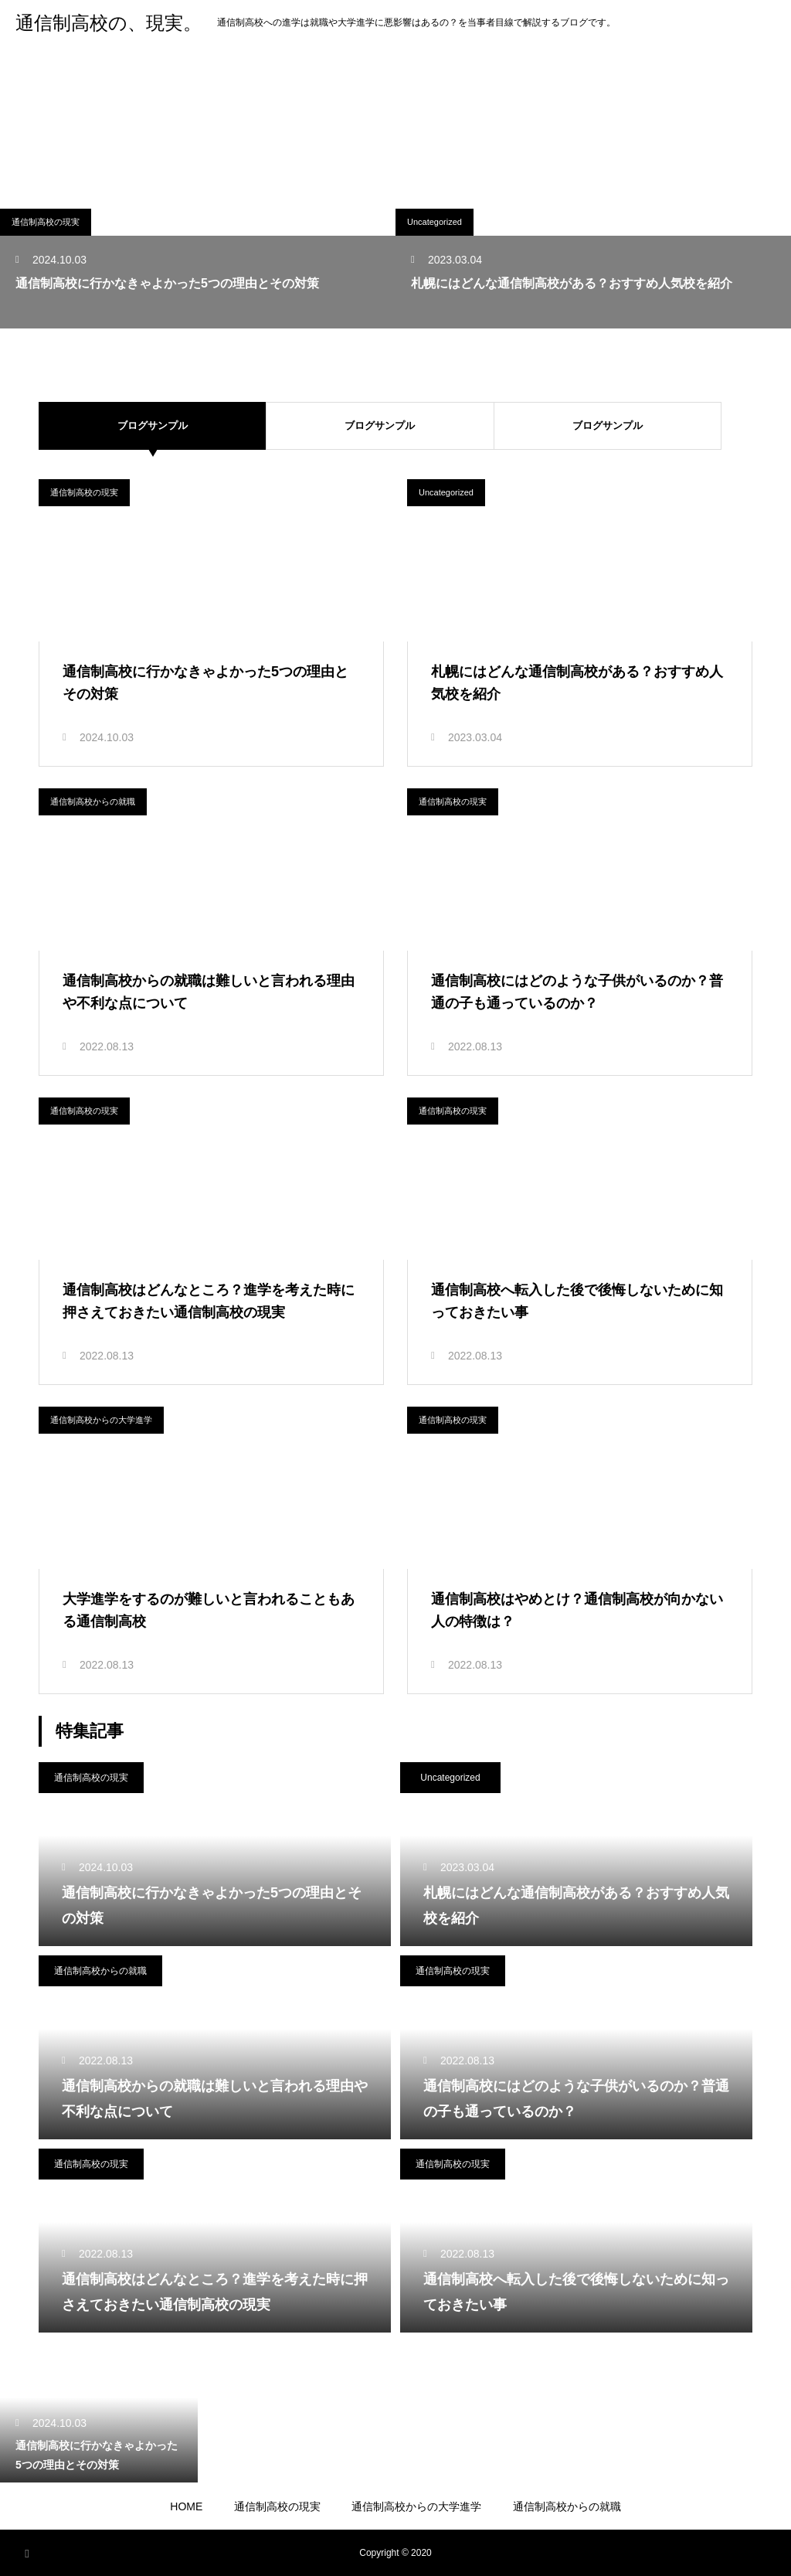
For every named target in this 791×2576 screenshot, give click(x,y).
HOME (186, 2506)
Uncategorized (434, 221)
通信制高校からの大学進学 (101, 1419)
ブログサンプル (395, 425)
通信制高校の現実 (46, 221)
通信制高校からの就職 (92, 801)
